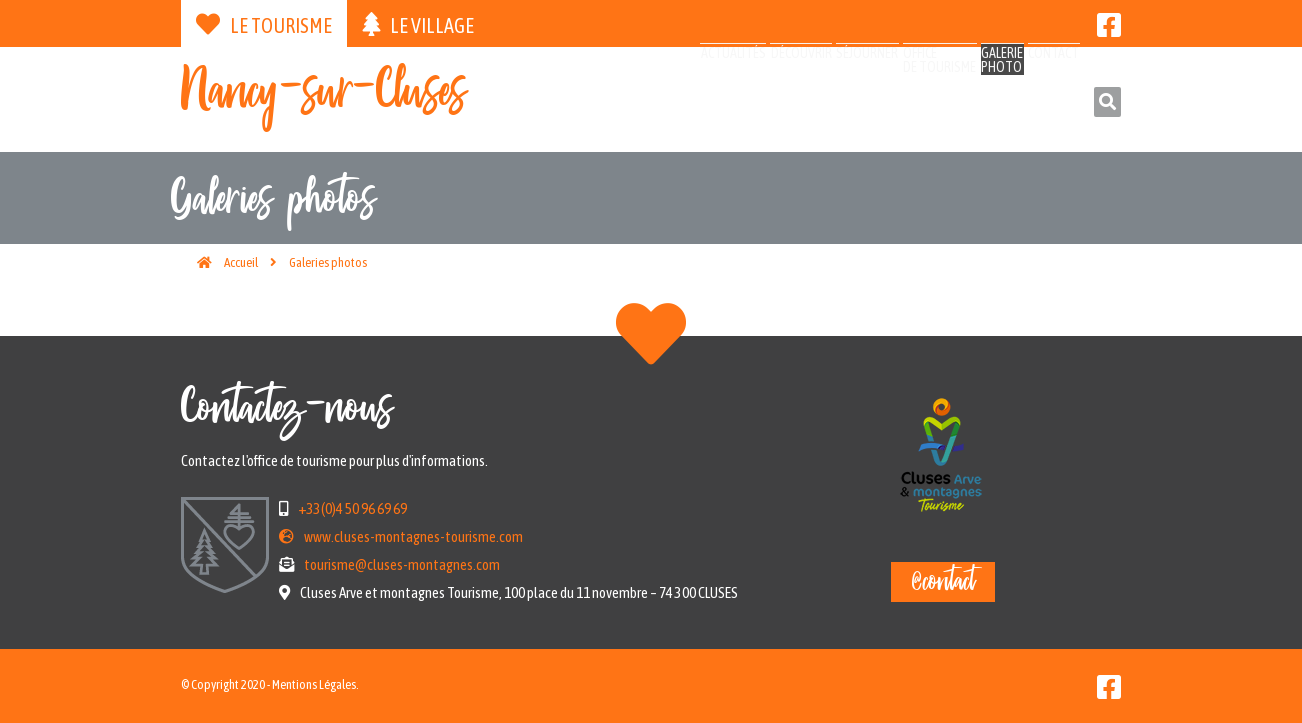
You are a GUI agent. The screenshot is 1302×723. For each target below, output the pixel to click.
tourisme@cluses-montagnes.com (402, 564)
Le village (418, 24)
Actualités (562, 103)
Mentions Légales (314, 684)
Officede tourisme (863, 111)
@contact (943, 582)
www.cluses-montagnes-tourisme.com (413, 536)
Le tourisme (264, 24)
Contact (1036, 103)
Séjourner (759, 103)
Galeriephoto (956, 111)
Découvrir (662, 103)
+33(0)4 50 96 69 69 (352, 508)
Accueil (241, 262)
